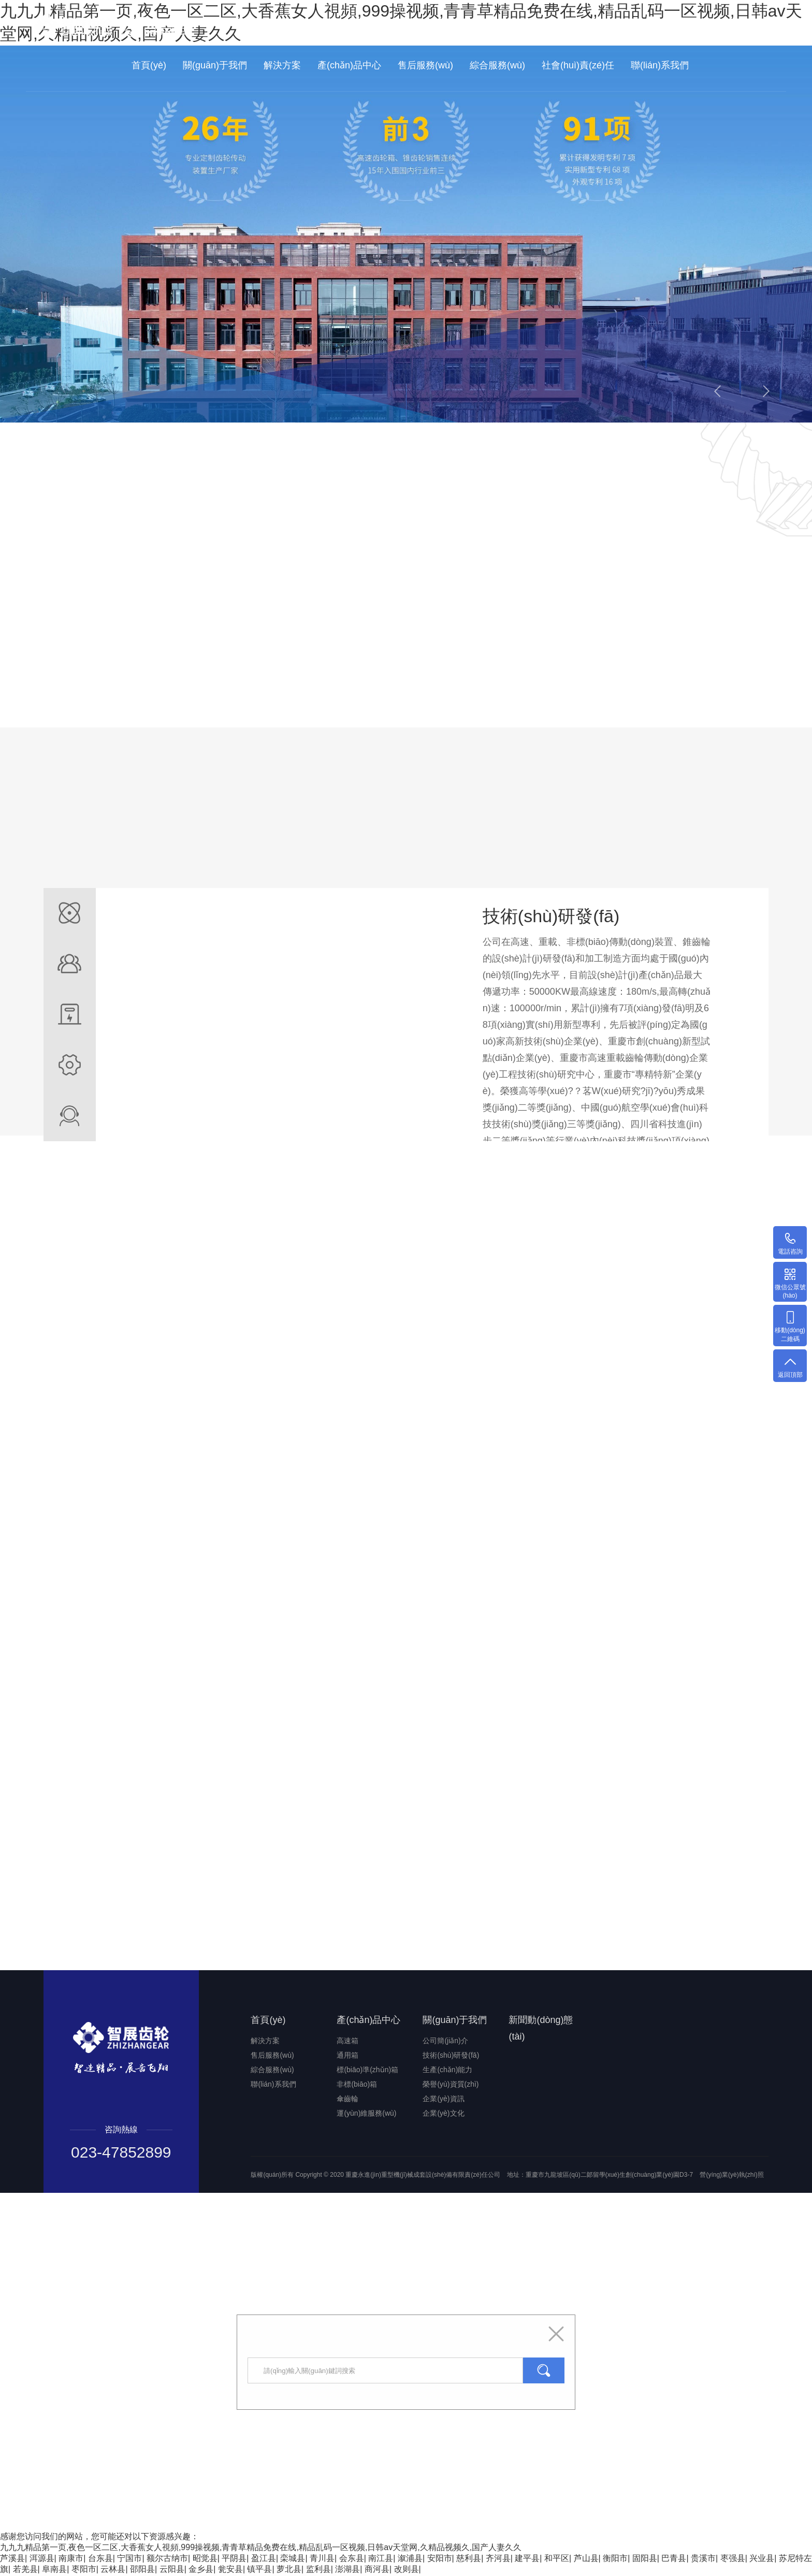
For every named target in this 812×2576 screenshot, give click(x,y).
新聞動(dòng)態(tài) (541, 2029)
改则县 (406, 2570)
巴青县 (673, 2559)
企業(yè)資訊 (443, 2099)
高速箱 (347, 2041)
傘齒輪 (347, 2099)
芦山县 (586, 2559)
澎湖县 (347, 2570)
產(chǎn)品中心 (349, 65)
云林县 (112, 2570)
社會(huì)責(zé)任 (578, 65)
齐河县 (498, 2559)
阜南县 (54, 2570)
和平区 (556, 2559)
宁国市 (129, 2559)
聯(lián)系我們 (660, 65)
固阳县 (644, 2559)
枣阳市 (83, 2570)
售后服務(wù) (425, 65)
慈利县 (468, 2559)
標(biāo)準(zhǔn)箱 (367, 2070)
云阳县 (172, 2570)
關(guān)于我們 (215, 65)
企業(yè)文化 (443, 2114)
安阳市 (439, 2559)
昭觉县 (205, 2559)
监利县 (318, 2570)
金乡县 (201, 2570)
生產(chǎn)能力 (447, 2070)
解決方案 (282, 65)
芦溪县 (12, 2559)
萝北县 (289, 2570)
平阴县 (234, 2559)
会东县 (351, 2559)
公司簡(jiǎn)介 (445, 2041)
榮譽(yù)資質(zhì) (451, 2085)
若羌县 (25, 2570)
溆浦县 (410, 2559)
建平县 (527, 2559)
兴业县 (761, 2559)
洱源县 (42, 2559)
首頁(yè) (149, 65)
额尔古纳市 (167, 2559)
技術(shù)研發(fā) (451, 2056)
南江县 (380, 2559)
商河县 (377, 2570)
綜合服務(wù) (497, 65)
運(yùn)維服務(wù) (366, 2114)
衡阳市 (615, 2559)
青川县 (322, 2559)
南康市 (71, 2559)
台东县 (100, 2559)
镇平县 (259, 2570)
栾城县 (292, 2559)
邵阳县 (142, 2570)
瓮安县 (230, 2570)
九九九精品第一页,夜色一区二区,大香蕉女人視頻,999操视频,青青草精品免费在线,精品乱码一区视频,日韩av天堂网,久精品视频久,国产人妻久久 (260, 2548)
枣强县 (732, 2559)
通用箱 (347, 2056)
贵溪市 (703, 2559)
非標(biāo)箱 (357, 2085)
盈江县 (263, 2559)
